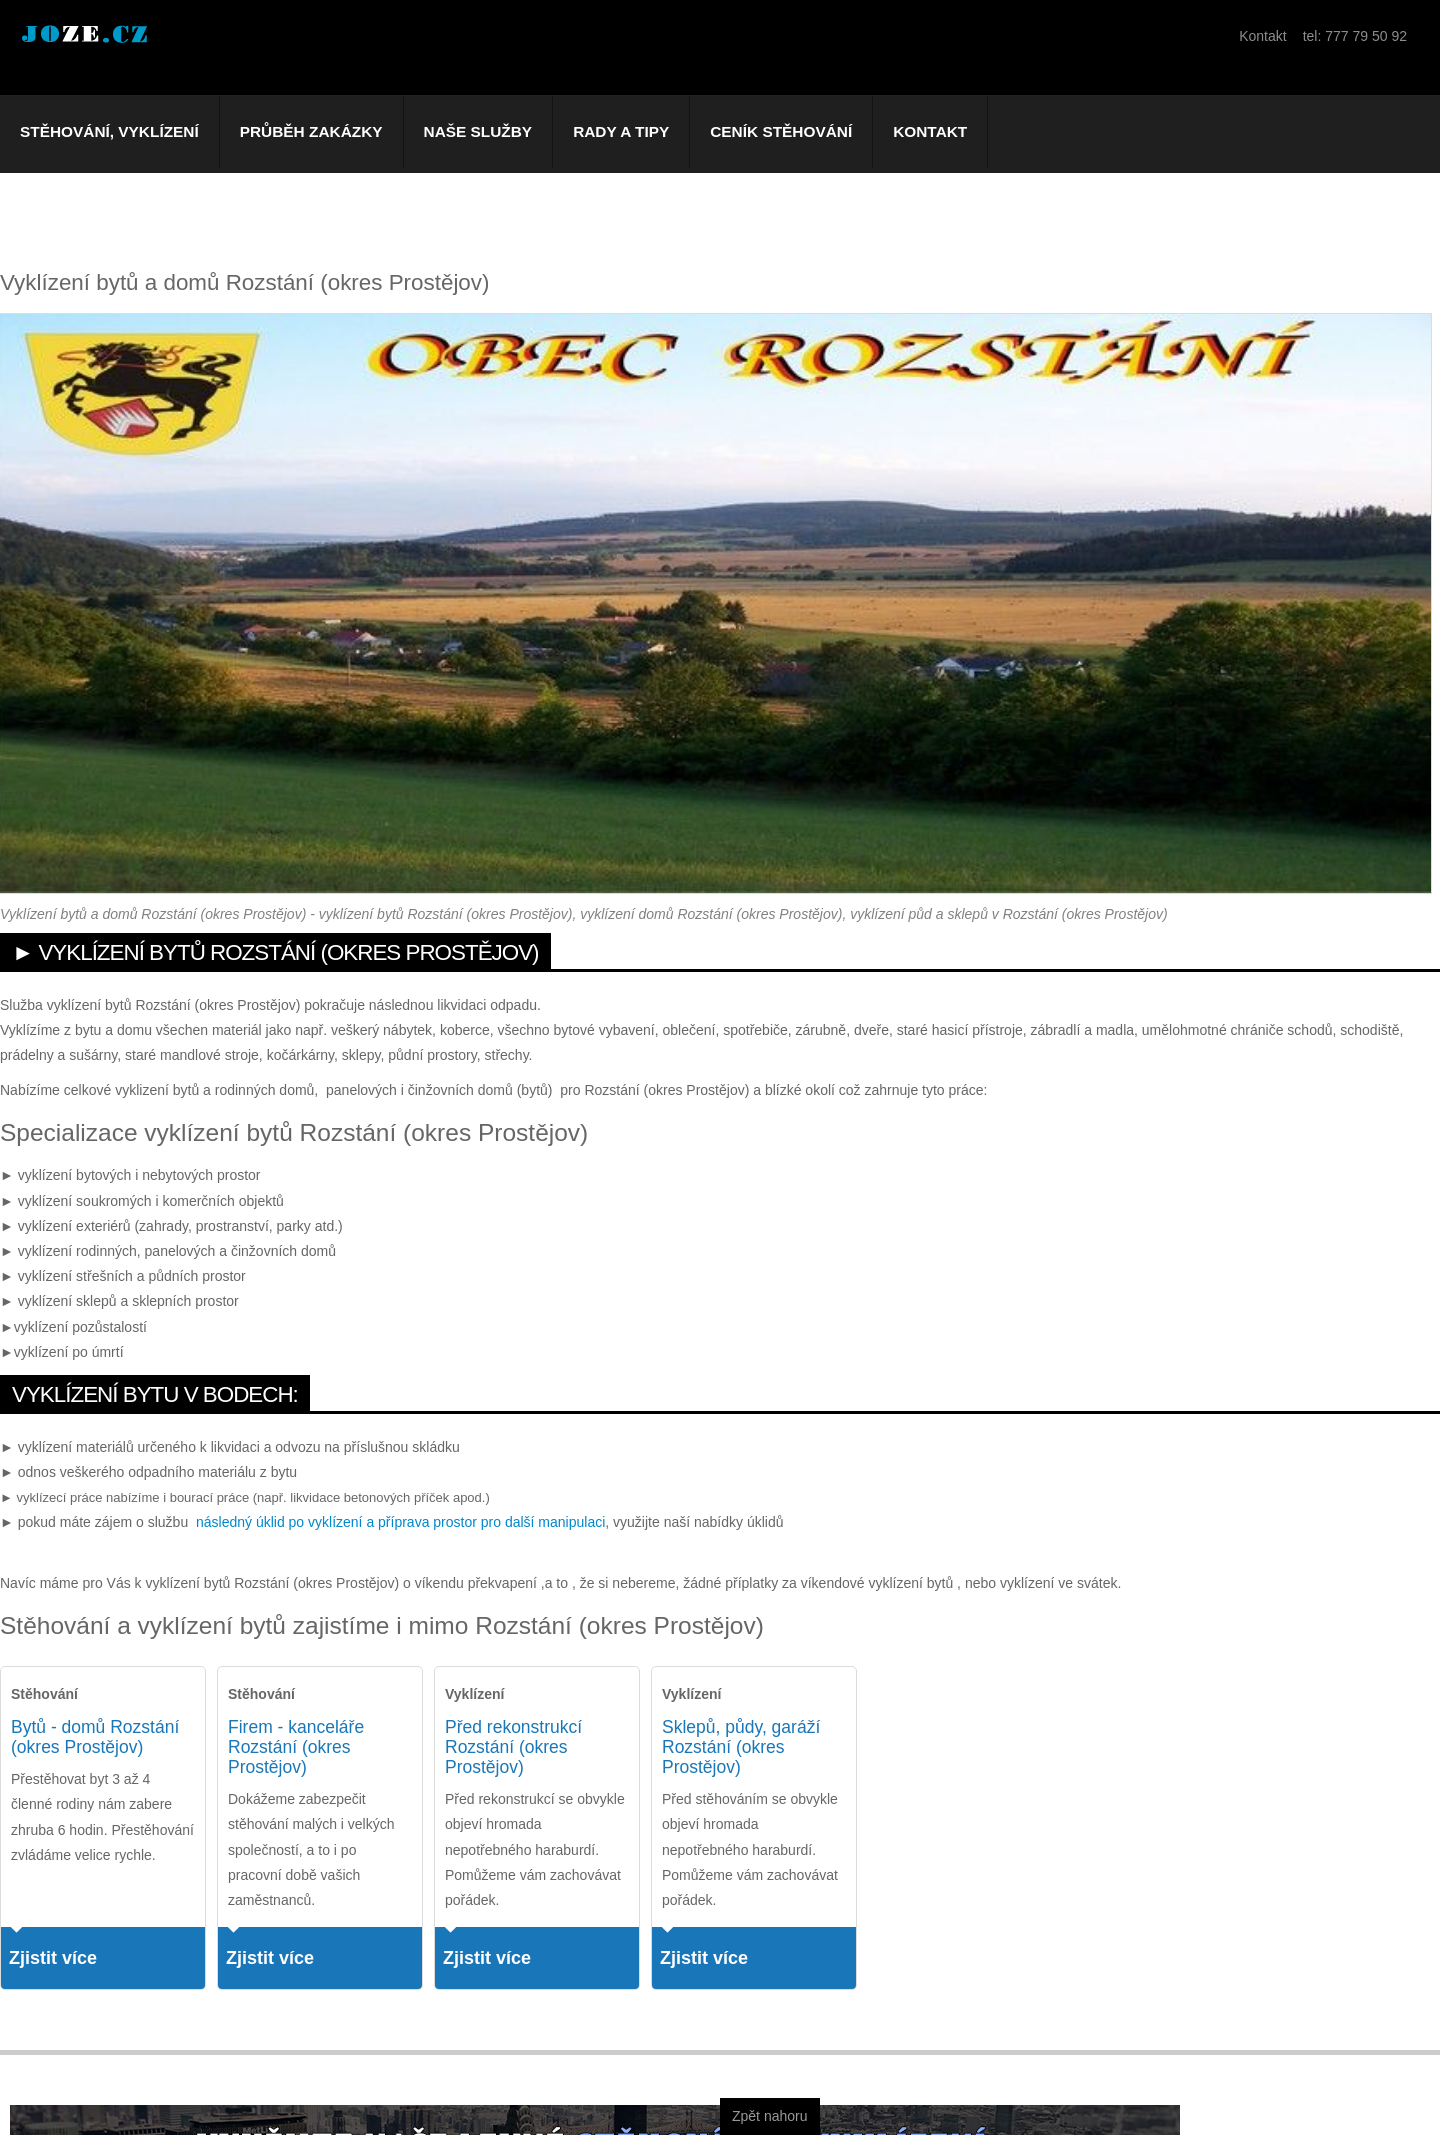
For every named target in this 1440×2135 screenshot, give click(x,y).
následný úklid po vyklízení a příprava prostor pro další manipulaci (400, 1522)
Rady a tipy (621, 131)
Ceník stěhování (781, 131)
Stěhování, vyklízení (109, 131)
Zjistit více (53, 1958)
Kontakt (930, 131)
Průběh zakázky (311, 131)
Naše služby (478, 131)
